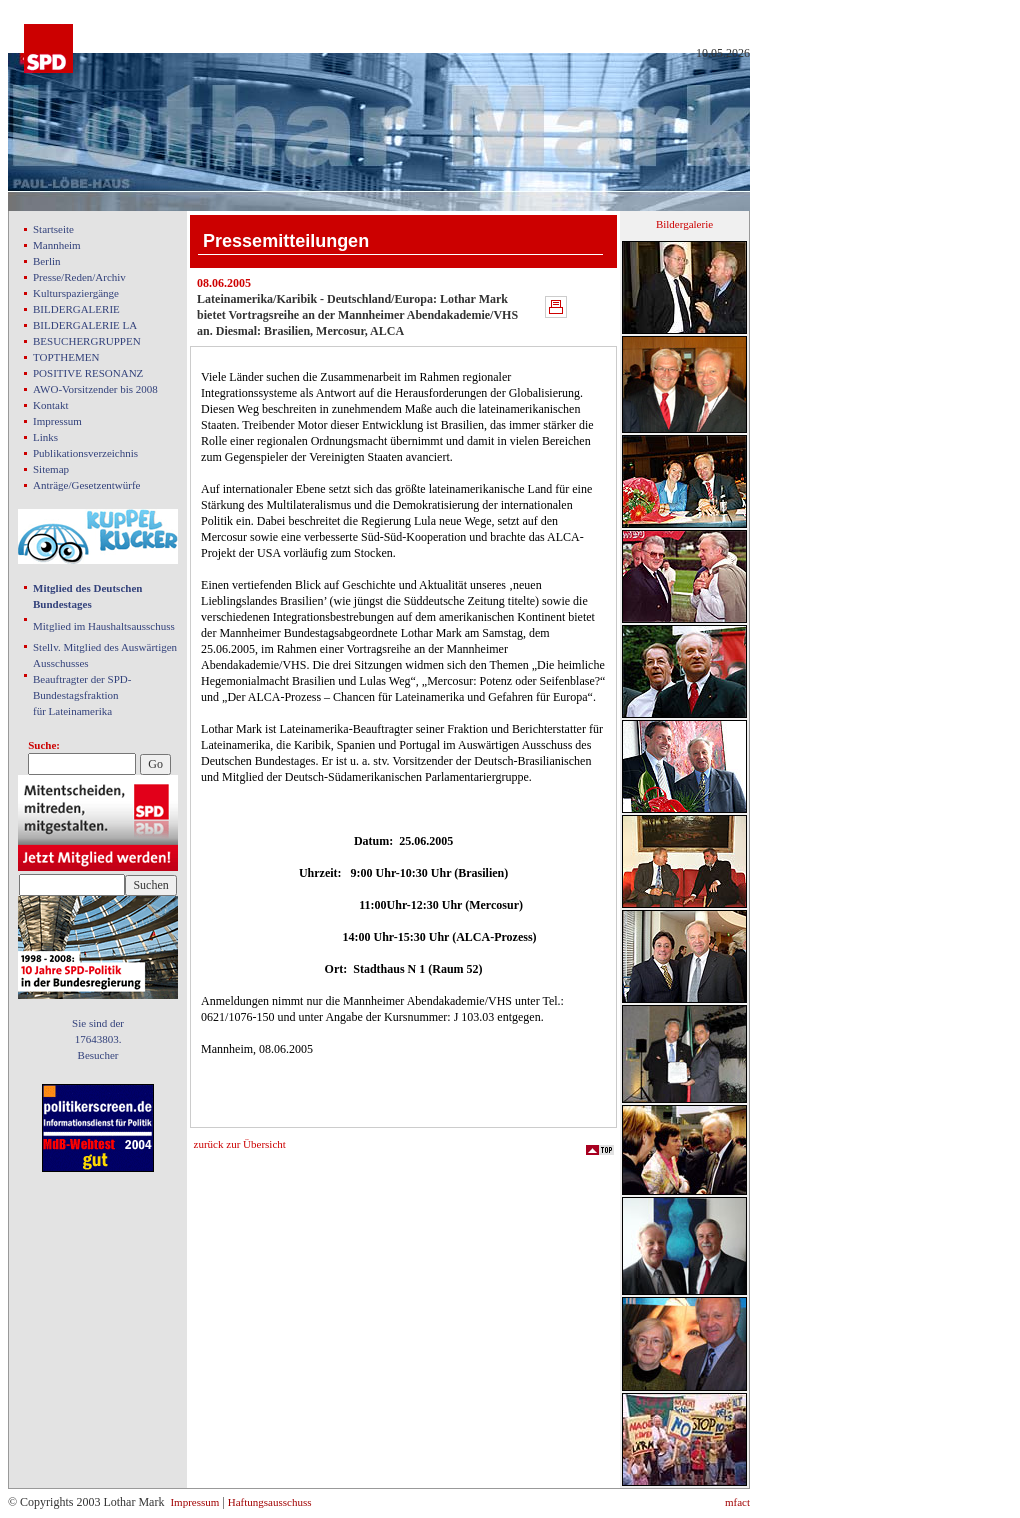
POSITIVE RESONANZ (88, 373)
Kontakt (50, 405)
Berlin (47, 261)
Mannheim (57, 245)
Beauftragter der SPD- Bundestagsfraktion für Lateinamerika (82, 695)
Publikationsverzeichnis (85, 453)
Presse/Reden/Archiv (79, 277)
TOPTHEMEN (66, 357)
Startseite (53, 229)
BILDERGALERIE (76, 309)
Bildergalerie (684, 224)
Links (45, 437)
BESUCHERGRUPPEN (87, 341)
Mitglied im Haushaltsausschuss (104, 626)
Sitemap (51, 469)
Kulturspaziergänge (76, 293)
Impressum (57, 421)
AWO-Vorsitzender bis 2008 (95, 389)
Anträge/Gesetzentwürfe (87, 485)
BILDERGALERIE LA (85, 325)
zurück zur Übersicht (240, 1144)
